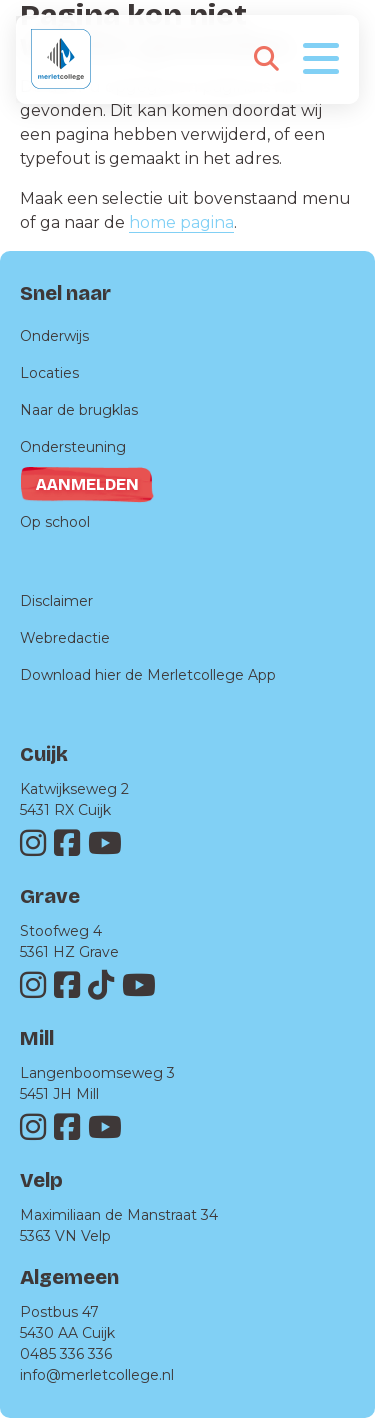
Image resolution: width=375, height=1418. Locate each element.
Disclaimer (56, 601)
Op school (55, 522)
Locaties (49, 373)
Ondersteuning (73, 447)
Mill (37, 1038)
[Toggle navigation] (321, 57)
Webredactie (65, 638)
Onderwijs (54, 336)
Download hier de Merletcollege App (148, 675)
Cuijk (44, 754)
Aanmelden (87, 484)
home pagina (181, 222)
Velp (41, 1180)
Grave (50, 896)
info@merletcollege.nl (97, 1375)
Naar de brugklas (79, 410)
